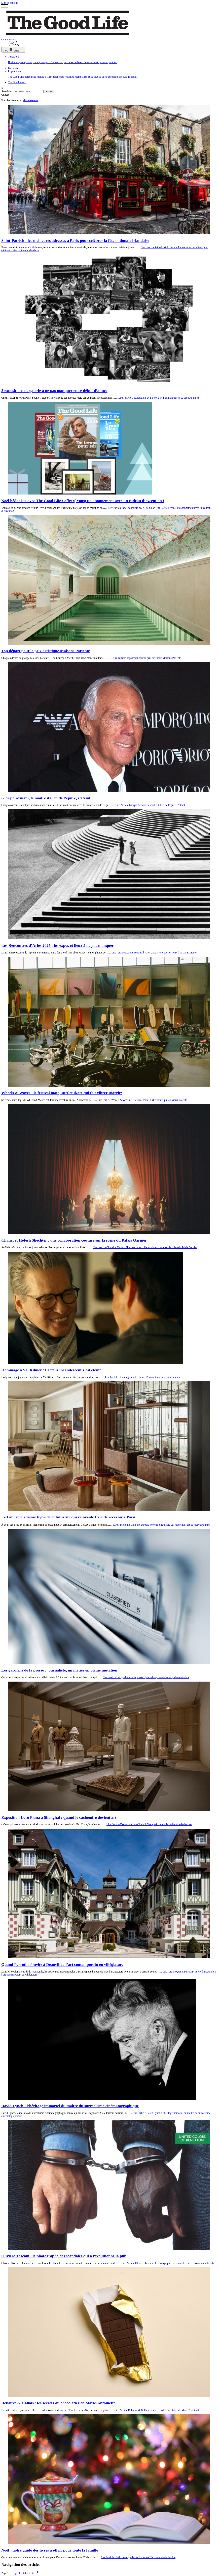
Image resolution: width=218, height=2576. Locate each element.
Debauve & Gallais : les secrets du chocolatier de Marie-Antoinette (58, 2403)
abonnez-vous (8, 39)
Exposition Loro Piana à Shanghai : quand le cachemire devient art (58, 1817)
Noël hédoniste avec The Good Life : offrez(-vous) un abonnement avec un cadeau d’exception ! (82, 501)
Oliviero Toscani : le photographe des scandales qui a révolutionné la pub (63, 2256)
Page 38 (17, 2573)
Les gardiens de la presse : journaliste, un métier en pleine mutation (59, 1670)
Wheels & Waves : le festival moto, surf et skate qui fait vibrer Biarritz (61, 1093)
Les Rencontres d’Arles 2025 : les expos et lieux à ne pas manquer (57, 945)
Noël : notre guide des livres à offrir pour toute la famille (49, 2550)
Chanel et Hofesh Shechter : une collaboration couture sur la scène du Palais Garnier (74, 1240)
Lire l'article (158, 397)
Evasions (13, 68)
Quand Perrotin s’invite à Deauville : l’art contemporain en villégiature (62, 1964)
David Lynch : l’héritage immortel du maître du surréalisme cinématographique (70, 2106)
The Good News (17, 82)
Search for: (7, 91)
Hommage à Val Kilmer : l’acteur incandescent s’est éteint (51, 1370)
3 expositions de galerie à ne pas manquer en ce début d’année (54, 390)
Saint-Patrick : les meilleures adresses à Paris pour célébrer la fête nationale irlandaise (75, 240)
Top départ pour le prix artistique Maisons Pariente (45, 651)
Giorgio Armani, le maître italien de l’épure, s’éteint (45, 798)
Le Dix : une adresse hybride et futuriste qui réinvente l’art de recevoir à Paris (68, 1517)
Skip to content (9, 2)
